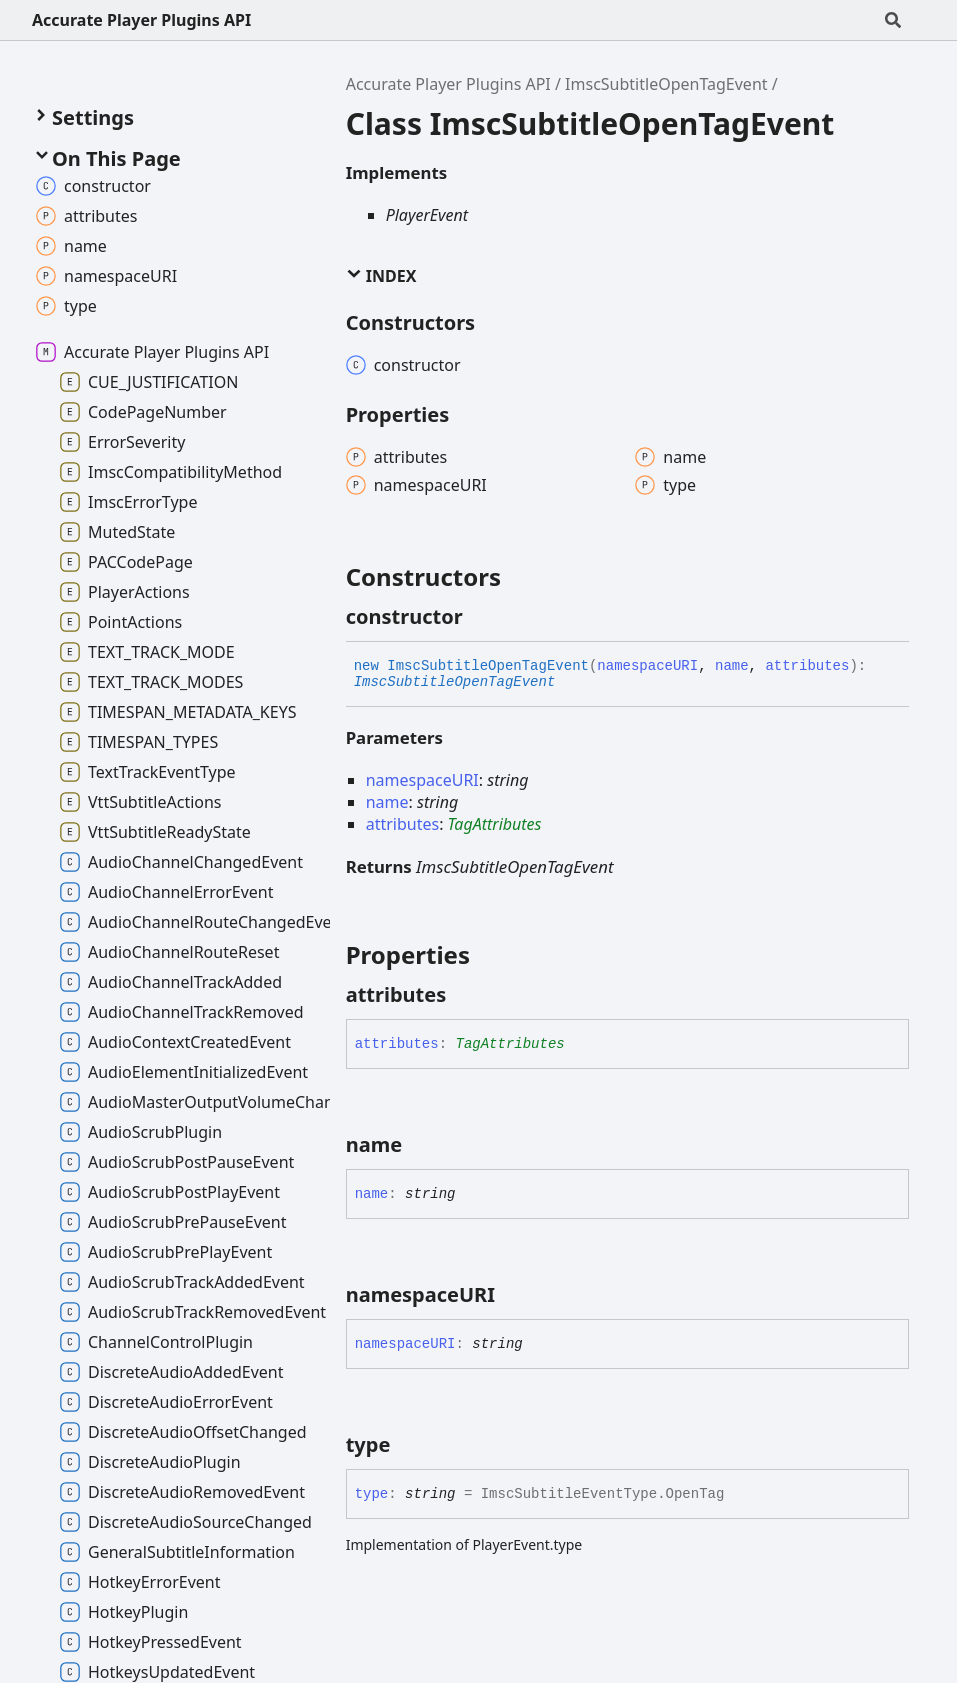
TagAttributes (495, 824)
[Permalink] (481, 617)
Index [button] (381, 276)
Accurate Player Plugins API (141, 20)
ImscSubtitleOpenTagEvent (666, 84)
